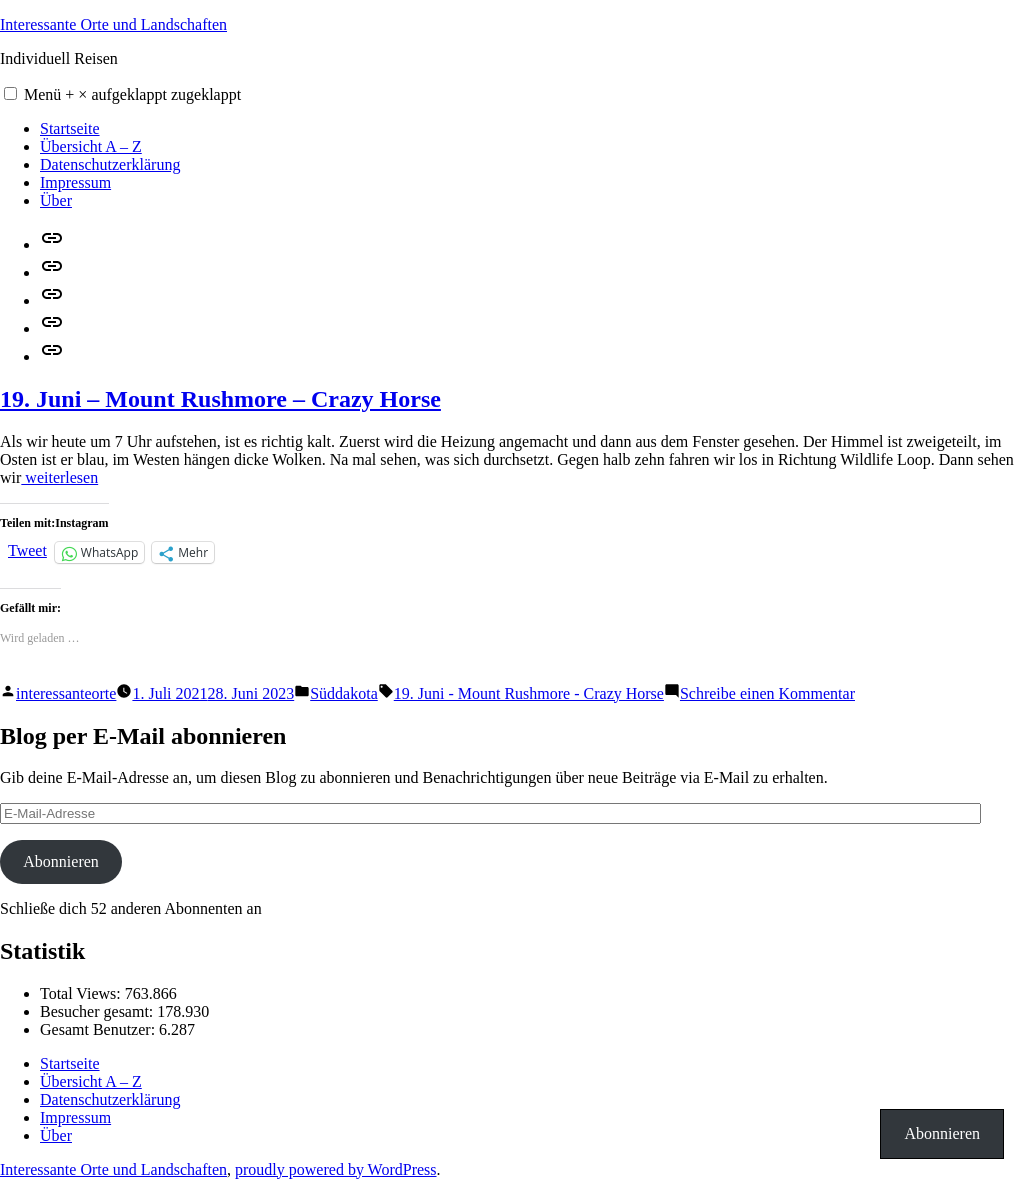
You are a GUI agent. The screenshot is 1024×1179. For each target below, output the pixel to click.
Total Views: (82, 993)
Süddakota (344, 693)
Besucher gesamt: (98, 1011)
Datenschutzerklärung (110, 164)
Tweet (27, 550)
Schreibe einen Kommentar (767, 693)
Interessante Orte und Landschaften (113, 24)
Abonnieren (61, 861)
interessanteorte (66, 693)
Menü (132, 94)
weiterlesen (59, 477)
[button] (10, 93)
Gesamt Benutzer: (99, 1029)
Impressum (75, 182)
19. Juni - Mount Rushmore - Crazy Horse (529, 693)
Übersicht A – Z (91, 146)
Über (56, 200)
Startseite (70, 128)
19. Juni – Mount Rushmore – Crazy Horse (220, 399)
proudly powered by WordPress (336, 1169)
